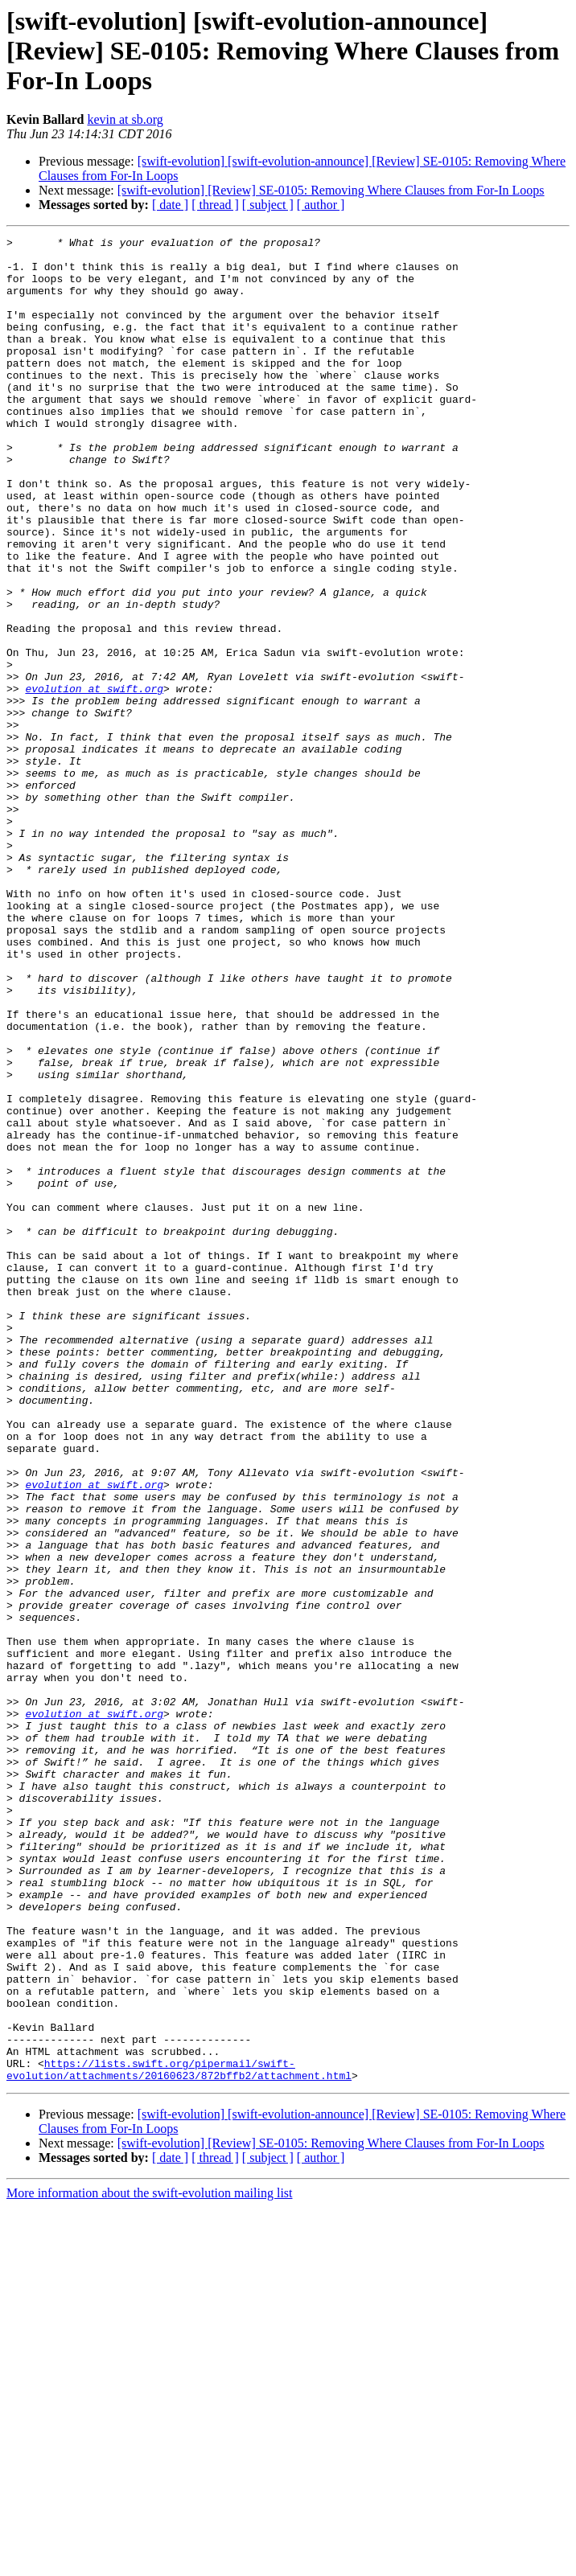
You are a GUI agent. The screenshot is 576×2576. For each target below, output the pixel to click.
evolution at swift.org (94, 780)
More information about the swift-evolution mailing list (149, 2562)
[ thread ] (215, 204)
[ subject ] (268, 204)
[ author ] (321, 204)
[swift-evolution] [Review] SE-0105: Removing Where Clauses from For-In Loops (331, 190)
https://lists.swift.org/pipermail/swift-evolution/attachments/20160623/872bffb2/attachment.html (179, 2436)
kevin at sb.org (125, 119)
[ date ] (170, 204)
